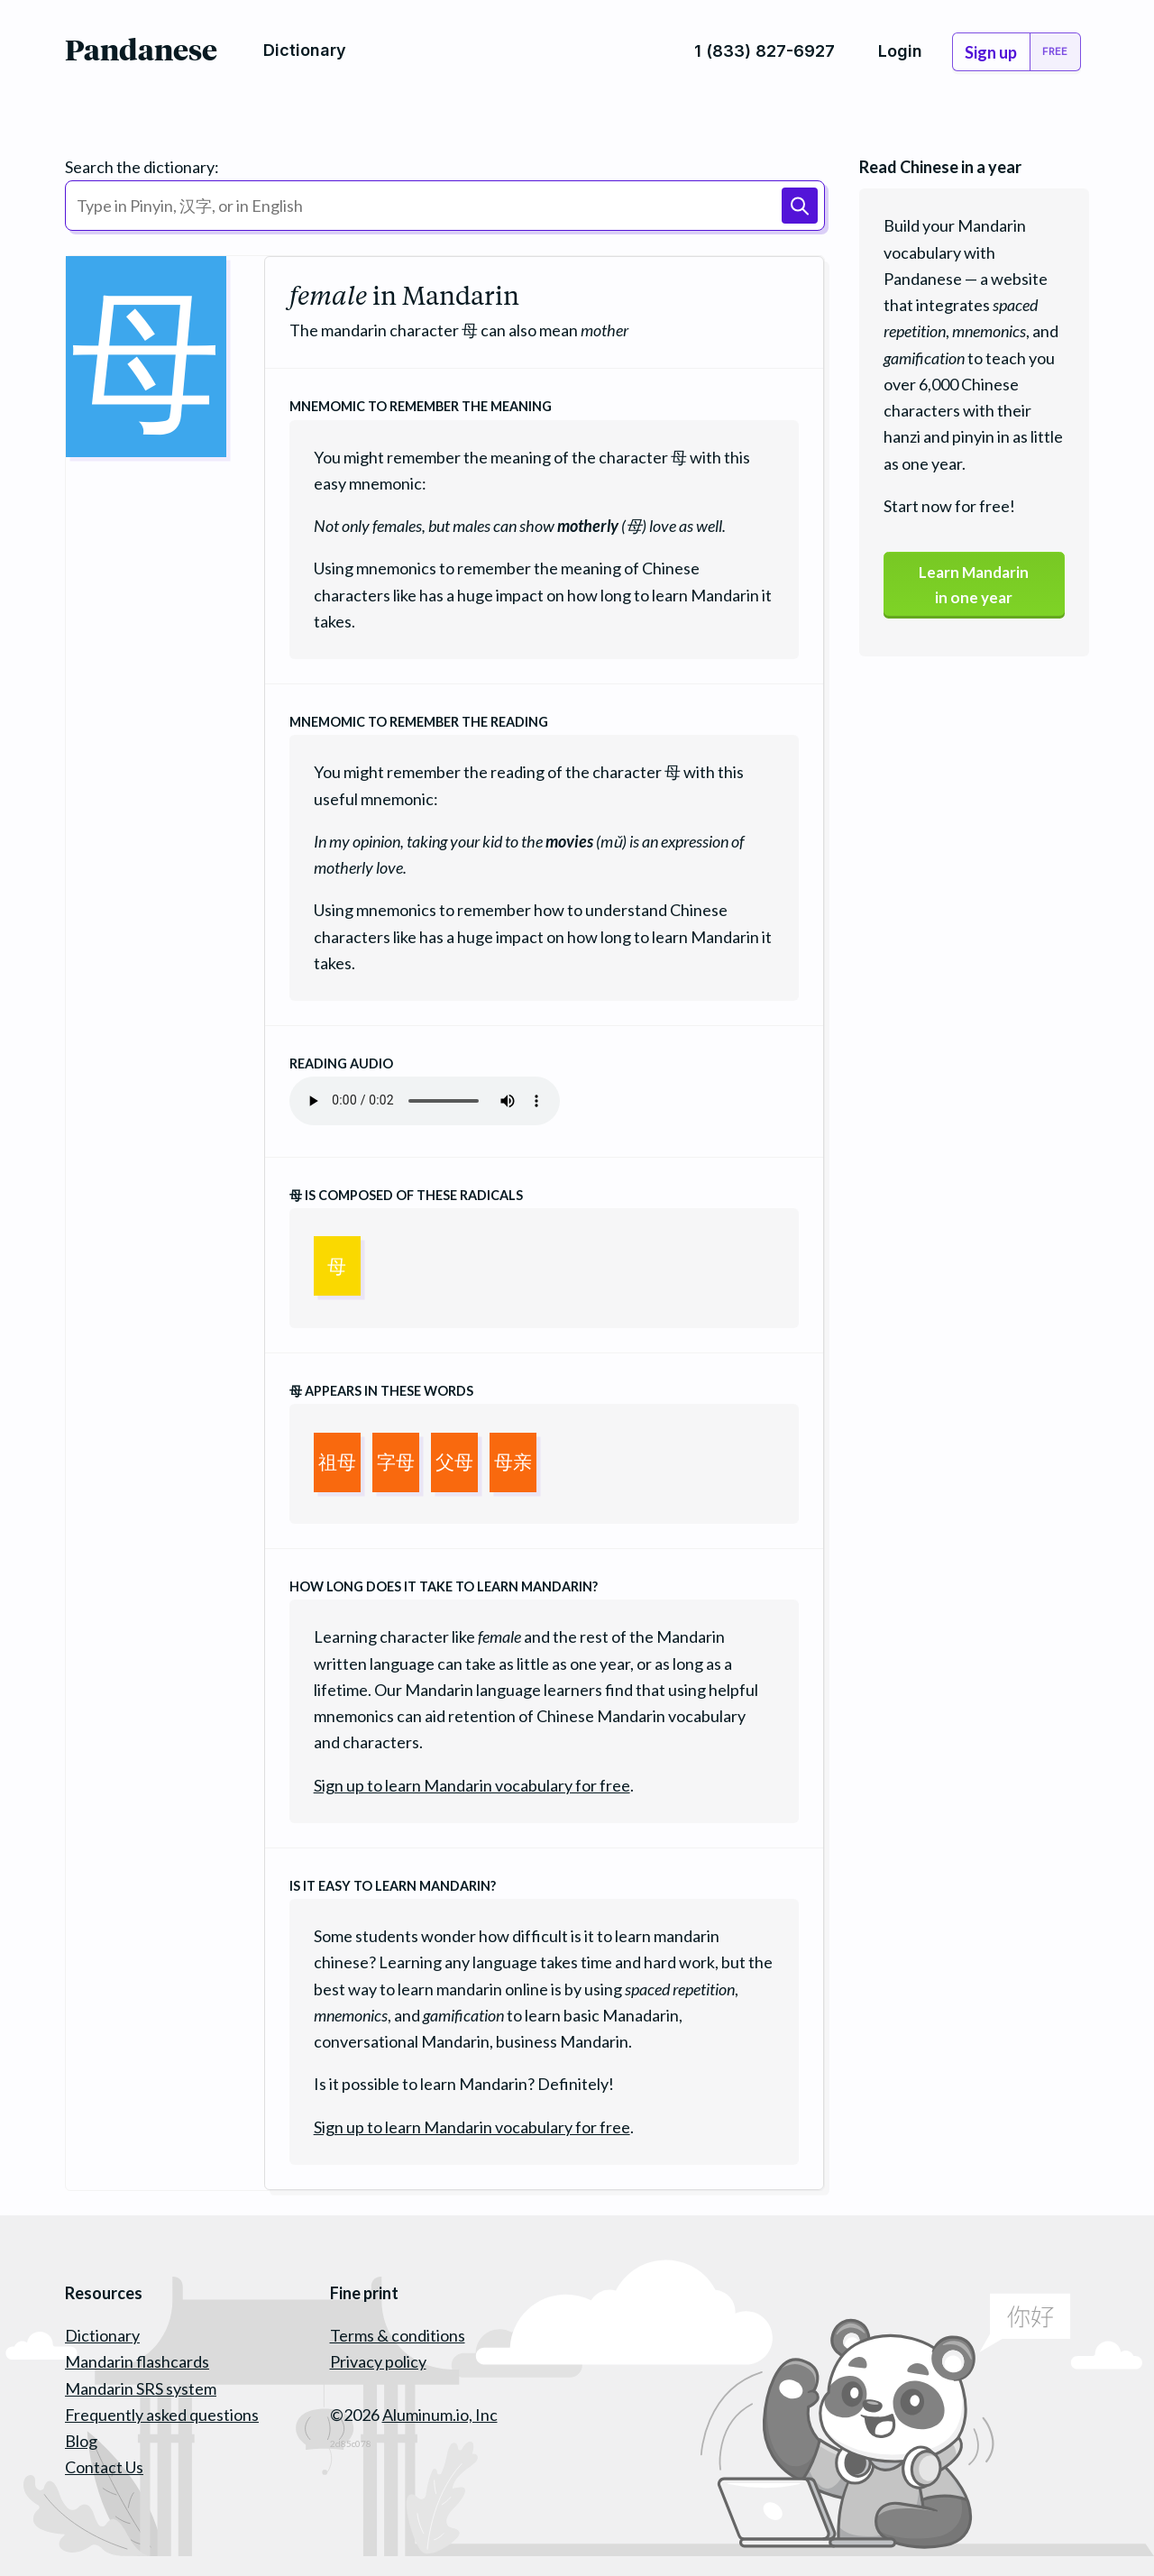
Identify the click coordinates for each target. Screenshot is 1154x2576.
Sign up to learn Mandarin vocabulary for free (472, 1785)
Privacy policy (378, 2361)
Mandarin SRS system (140, 2388)
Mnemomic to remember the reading (418, 721)
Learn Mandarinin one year (973, 587)
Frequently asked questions (162, 2415)
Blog (81, 2441)
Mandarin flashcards (137, 2361)
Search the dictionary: (142, 167)
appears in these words (381, 1390)
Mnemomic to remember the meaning (420, 406)
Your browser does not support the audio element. (424, 1101)
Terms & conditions (397, 2335)
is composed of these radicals (406, 1195)
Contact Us (104, 2467)
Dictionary (102, 2335)
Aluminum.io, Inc (440, 2415)
